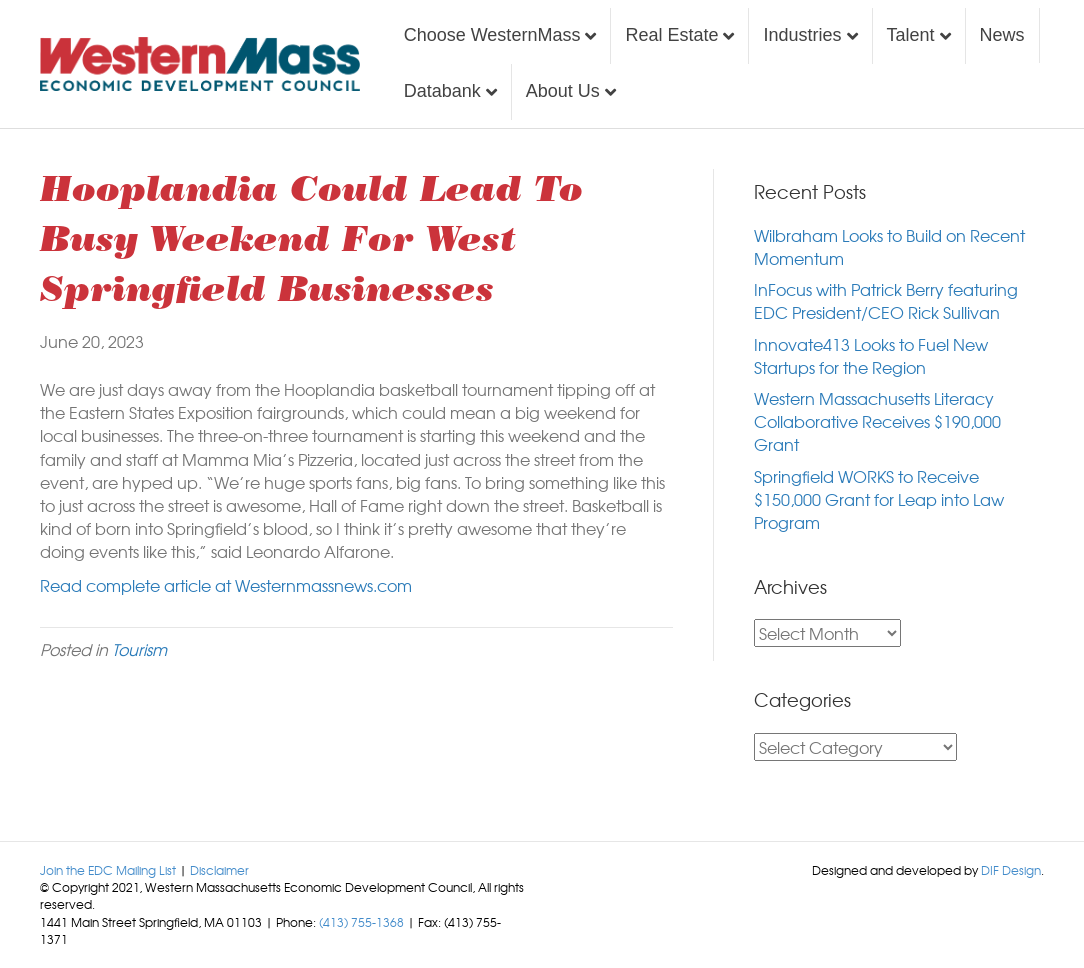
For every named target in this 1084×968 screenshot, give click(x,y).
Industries (802, 35)
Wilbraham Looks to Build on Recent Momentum (889, 246)
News (1002, 35)
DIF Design (1011, 870)
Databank (442, 91)
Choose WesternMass (492, 35)
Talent (911, 35)
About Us (563, 91)
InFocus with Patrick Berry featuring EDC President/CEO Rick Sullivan (886, 300)
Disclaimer (219, 870)
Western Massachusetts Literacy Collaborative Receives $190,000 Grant (877, 421)
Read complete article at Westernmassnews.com (226, 585)
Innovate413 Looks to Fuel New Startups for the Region (871, 355)
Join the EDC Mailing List (108, 870)
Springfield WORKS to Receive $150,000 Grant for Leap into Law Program (879, 499)
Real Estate (671, 35)
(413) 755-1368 (361, 922)
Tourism (139, 649)
